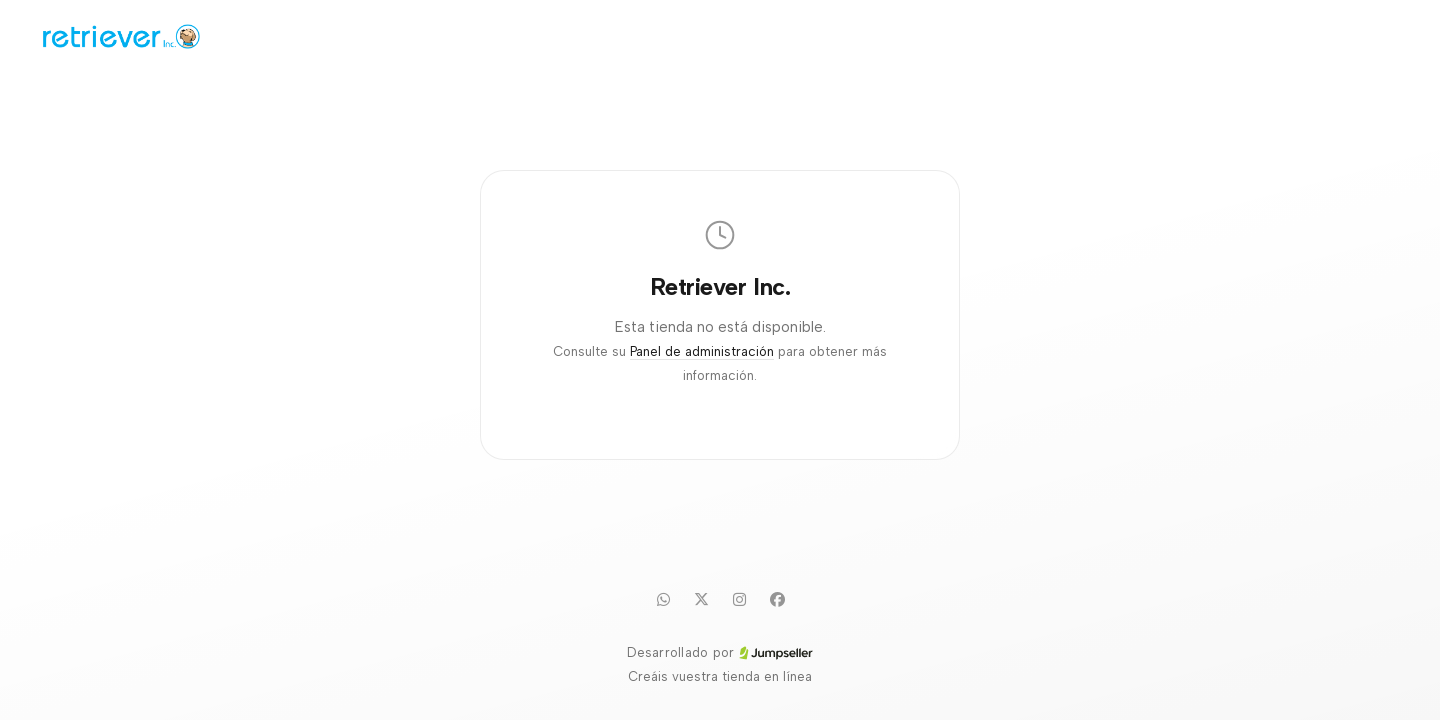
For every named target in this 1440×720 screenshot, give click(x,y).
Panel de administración (702, 351)
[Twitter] (701, 599)
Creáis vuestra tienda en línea (720, 676)
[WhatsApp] (663, 599)
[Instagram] (739, 599)
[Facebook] (777, 599)
